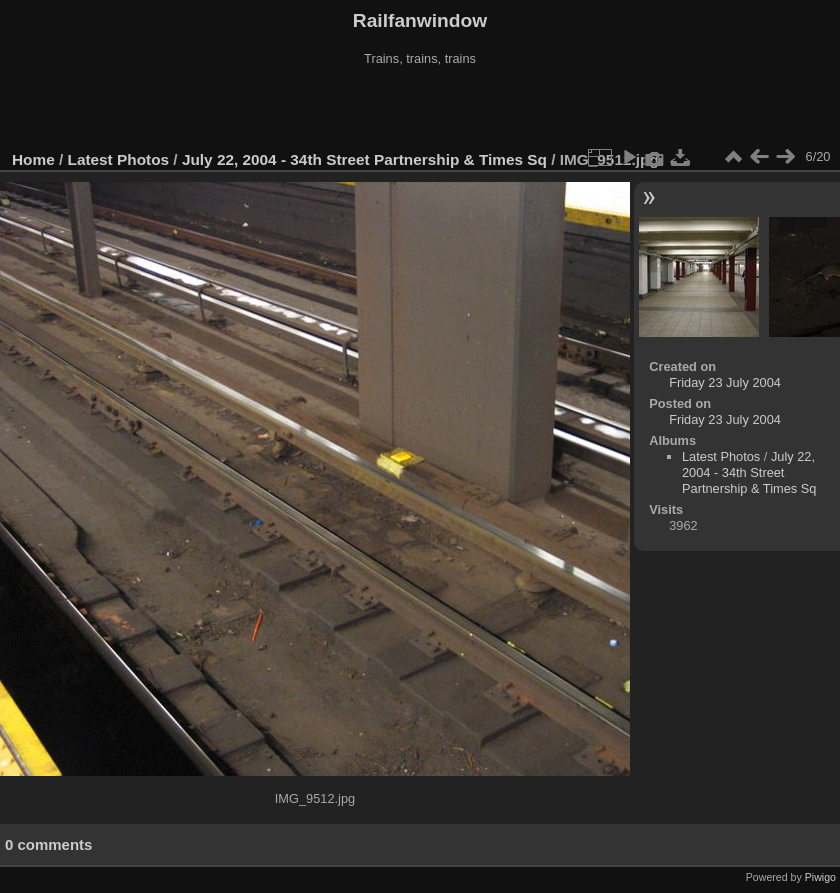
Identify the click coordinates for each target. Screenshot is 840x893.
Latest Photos (119, 159)
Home (33, 159)
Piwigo (820, 877)
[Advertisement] (420, 109)
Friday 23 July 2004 (725, 382)
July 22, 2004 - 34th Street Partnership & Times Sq (364, 159)
